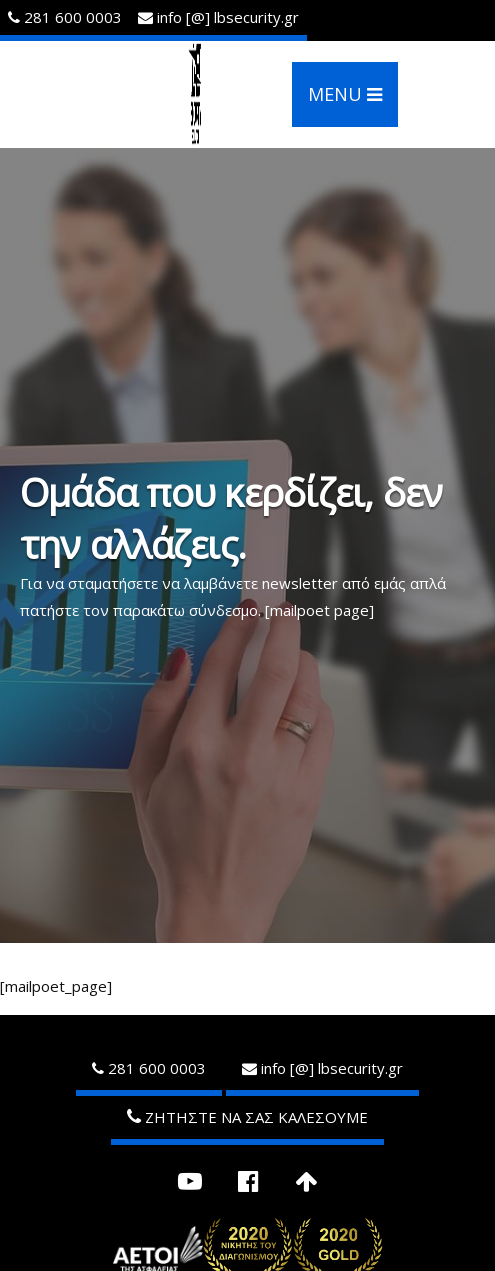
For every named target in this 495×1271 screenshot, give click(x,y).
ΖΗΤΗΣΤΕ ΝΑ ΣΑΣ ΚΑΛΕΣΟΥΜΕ (247, 1117)
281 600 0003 (65, 17)
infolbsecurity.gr (218, 17)
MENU (345, 94)
